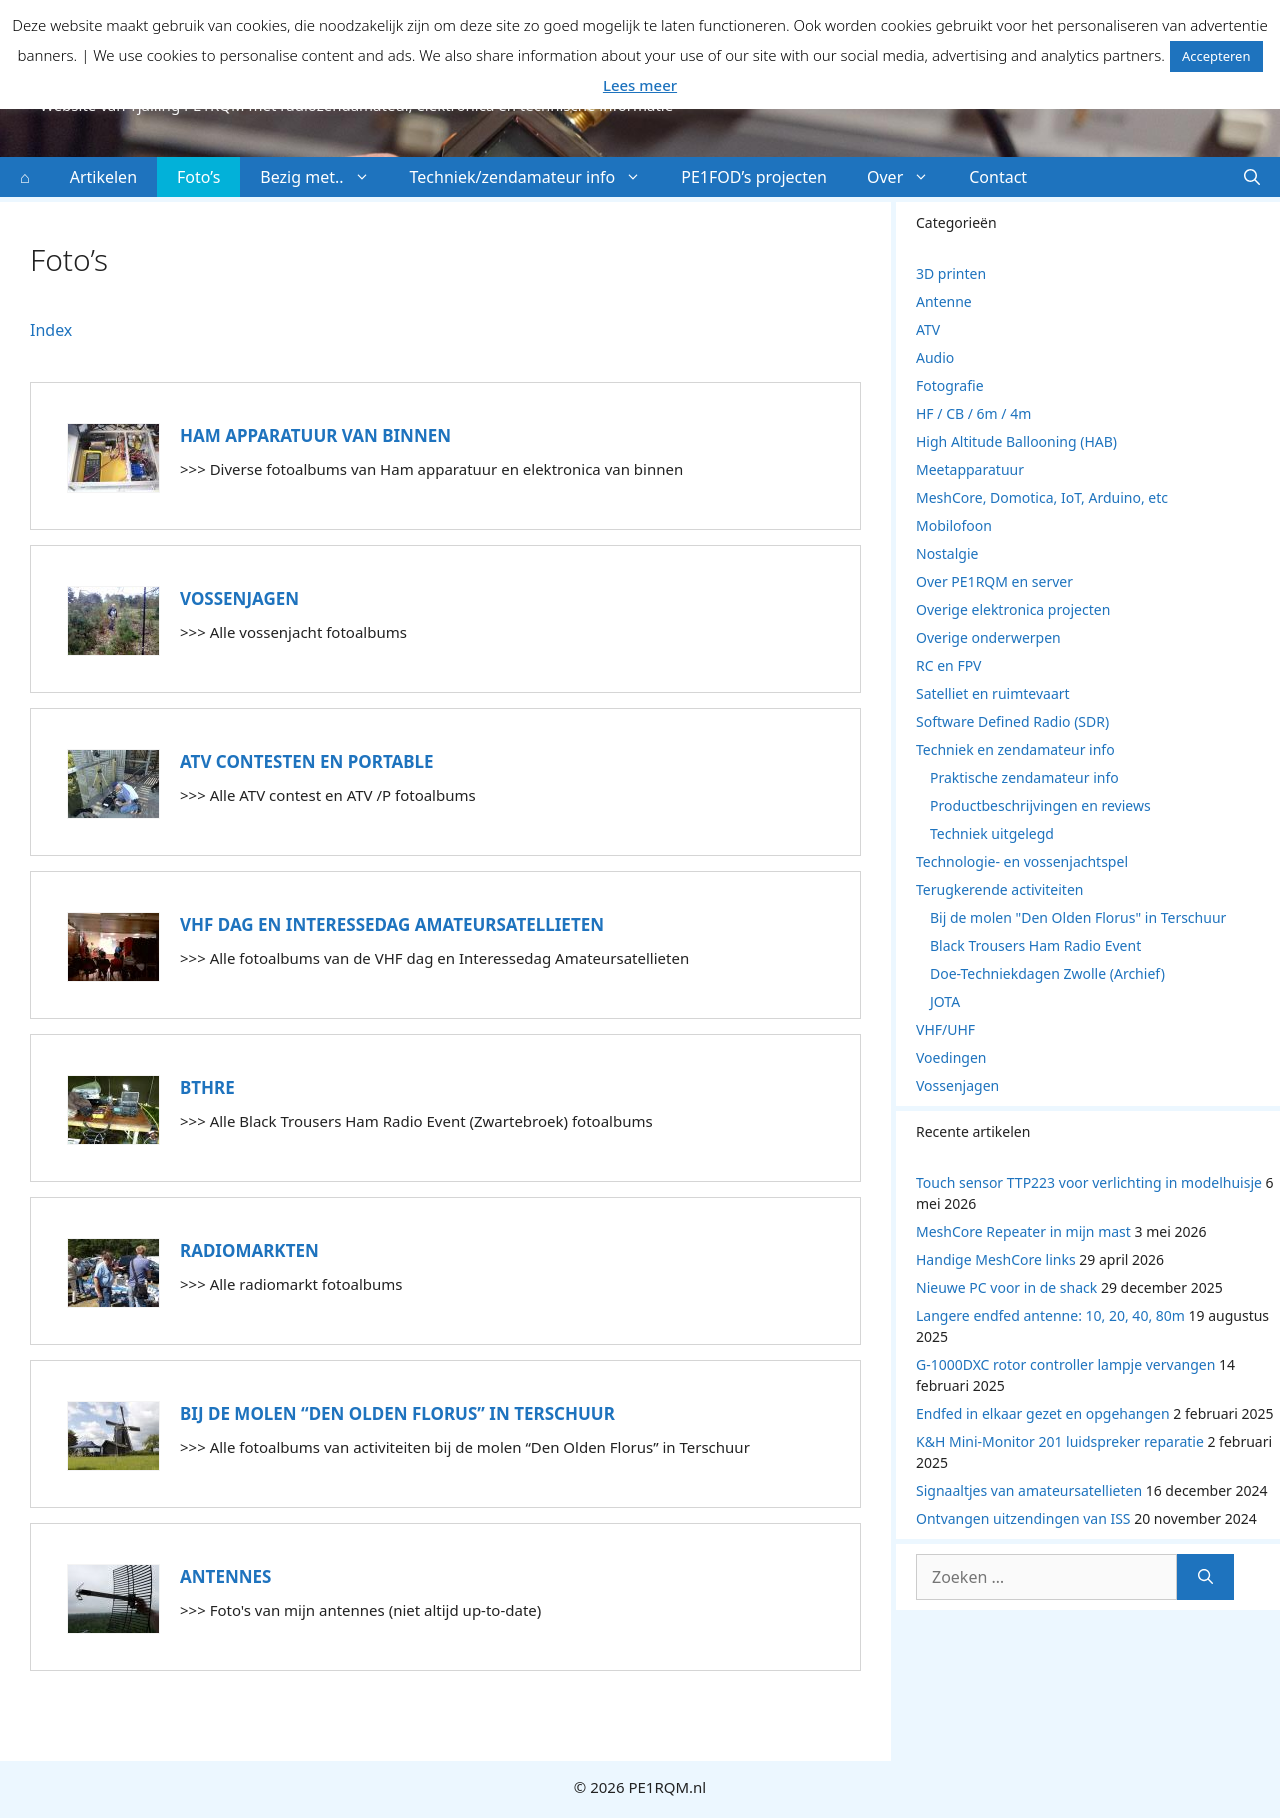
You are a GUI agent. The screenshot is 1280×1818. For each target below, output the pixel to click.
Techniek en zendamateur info (1015, 749)
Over (908, 177)
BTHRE (207, 1087)
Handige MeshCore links (996, 1259)
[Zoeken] (1205, 1577)
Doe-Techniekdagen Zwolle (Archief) (1047, 973)
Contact (998, 177)
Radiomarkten (249, 1250)
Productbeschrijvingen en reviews (1040, 805)
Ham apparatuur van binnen (315, 435)
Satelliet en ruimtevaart (993, 693)
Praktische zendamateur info (1024, 777)
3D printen (951, 273)
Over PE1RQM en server (994, 581)
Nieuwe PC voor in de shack (1006, 1287)
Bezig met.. (324, 177)
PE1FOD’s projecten (754, 177)
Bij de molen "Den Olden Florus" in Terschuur (1078, 917)
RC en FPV (949, 665)
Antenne (944, 301)
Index (51, 330)
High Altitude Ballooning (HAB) (1016, 441)
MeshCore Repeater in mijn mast (1023, 1231)
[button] (1252, 177)
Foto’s (198, 177)
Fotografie (950, 385)
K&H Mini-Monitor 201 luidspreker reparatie (1060, 1441)
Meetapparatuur (970, 469)
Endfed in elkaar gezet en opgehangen (1043, 1413)
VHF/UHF (945, 1029)
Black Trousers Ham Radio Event (1035, 945)
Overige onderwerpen (988, 637)
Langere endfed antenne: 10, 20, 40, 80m (1050, 1315)
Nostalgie (947, 553)
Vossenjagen (239, 598)
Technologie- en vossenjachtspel (1022, 861)
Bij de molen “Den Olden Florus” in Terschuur (397, 1413)
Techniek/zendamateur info (536, 177)
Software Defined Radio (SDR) (1012, 721)
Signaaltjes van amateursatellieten (1029, 1490)
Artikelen (103, 177)
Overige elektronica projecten (1013, 609)
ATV (928, 329)
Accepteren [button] (1216, 56)
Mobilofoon (954, 525)
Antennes (225, 1576)
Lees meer (640, 85)
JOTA (945, 1001)
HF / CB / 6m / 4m (973, 413)
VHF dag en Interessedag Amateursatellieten (392, 924)
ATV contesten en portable (307, 761)
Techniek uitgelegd (992, 833)
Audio (935, 357)
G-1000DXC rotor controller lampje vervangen (1065, 1364)
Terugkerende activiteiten (999, 889)
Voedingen (951, 1057)
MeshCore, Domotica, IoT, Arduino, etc (1042, 497)
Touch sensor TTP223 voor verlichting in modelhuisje (1089, 1182)
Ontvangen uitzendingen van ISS (1023, 1518)
